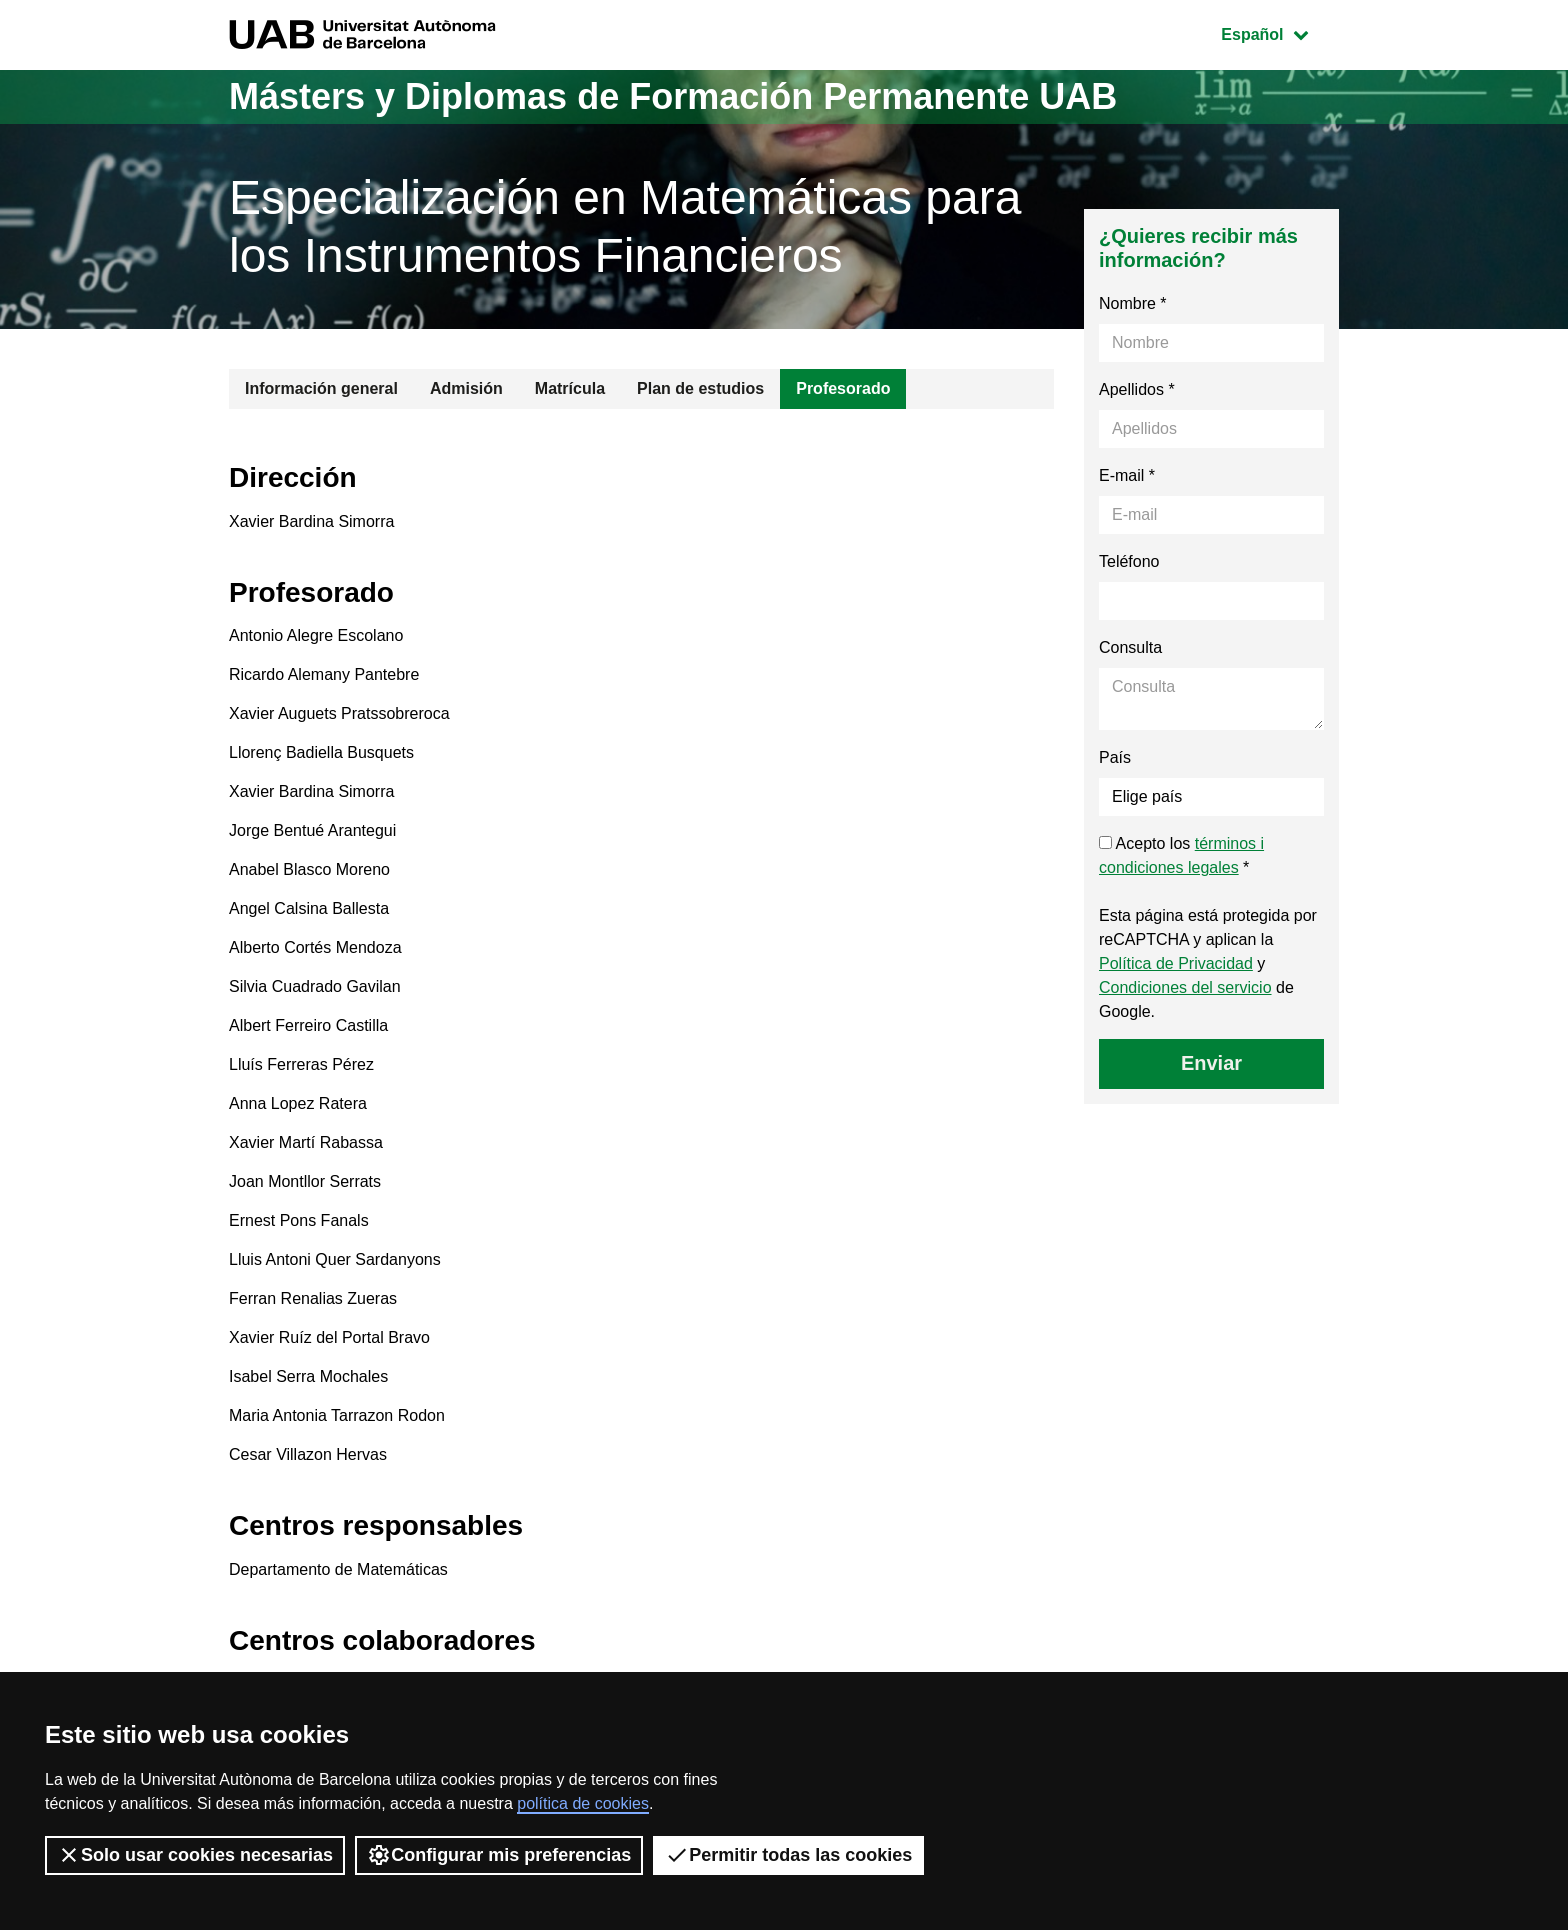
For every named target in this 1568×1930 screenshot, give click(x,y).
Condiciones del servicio (1185, 987)
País (1115, 757)
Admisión (466, 388)
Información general (321, 388)
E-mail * (1127, 475)
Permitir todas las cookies (788, 1855)
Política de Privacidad (1176, 963)
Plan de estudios (700, 388)
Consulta (1130, 647)
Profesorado (843, 388)
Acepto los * (1181, 855)
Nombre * (1133, 303)
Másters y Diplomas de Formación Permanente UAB (673, 96)
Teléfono (1129, 561)
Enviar (1211, 1063)
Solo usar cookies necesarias (195, 1855)
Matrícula (570, 388)
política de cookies (583, 1803)
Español (1279, 32)
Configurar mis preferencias (499, 1855)
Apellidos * (1137, 389)
